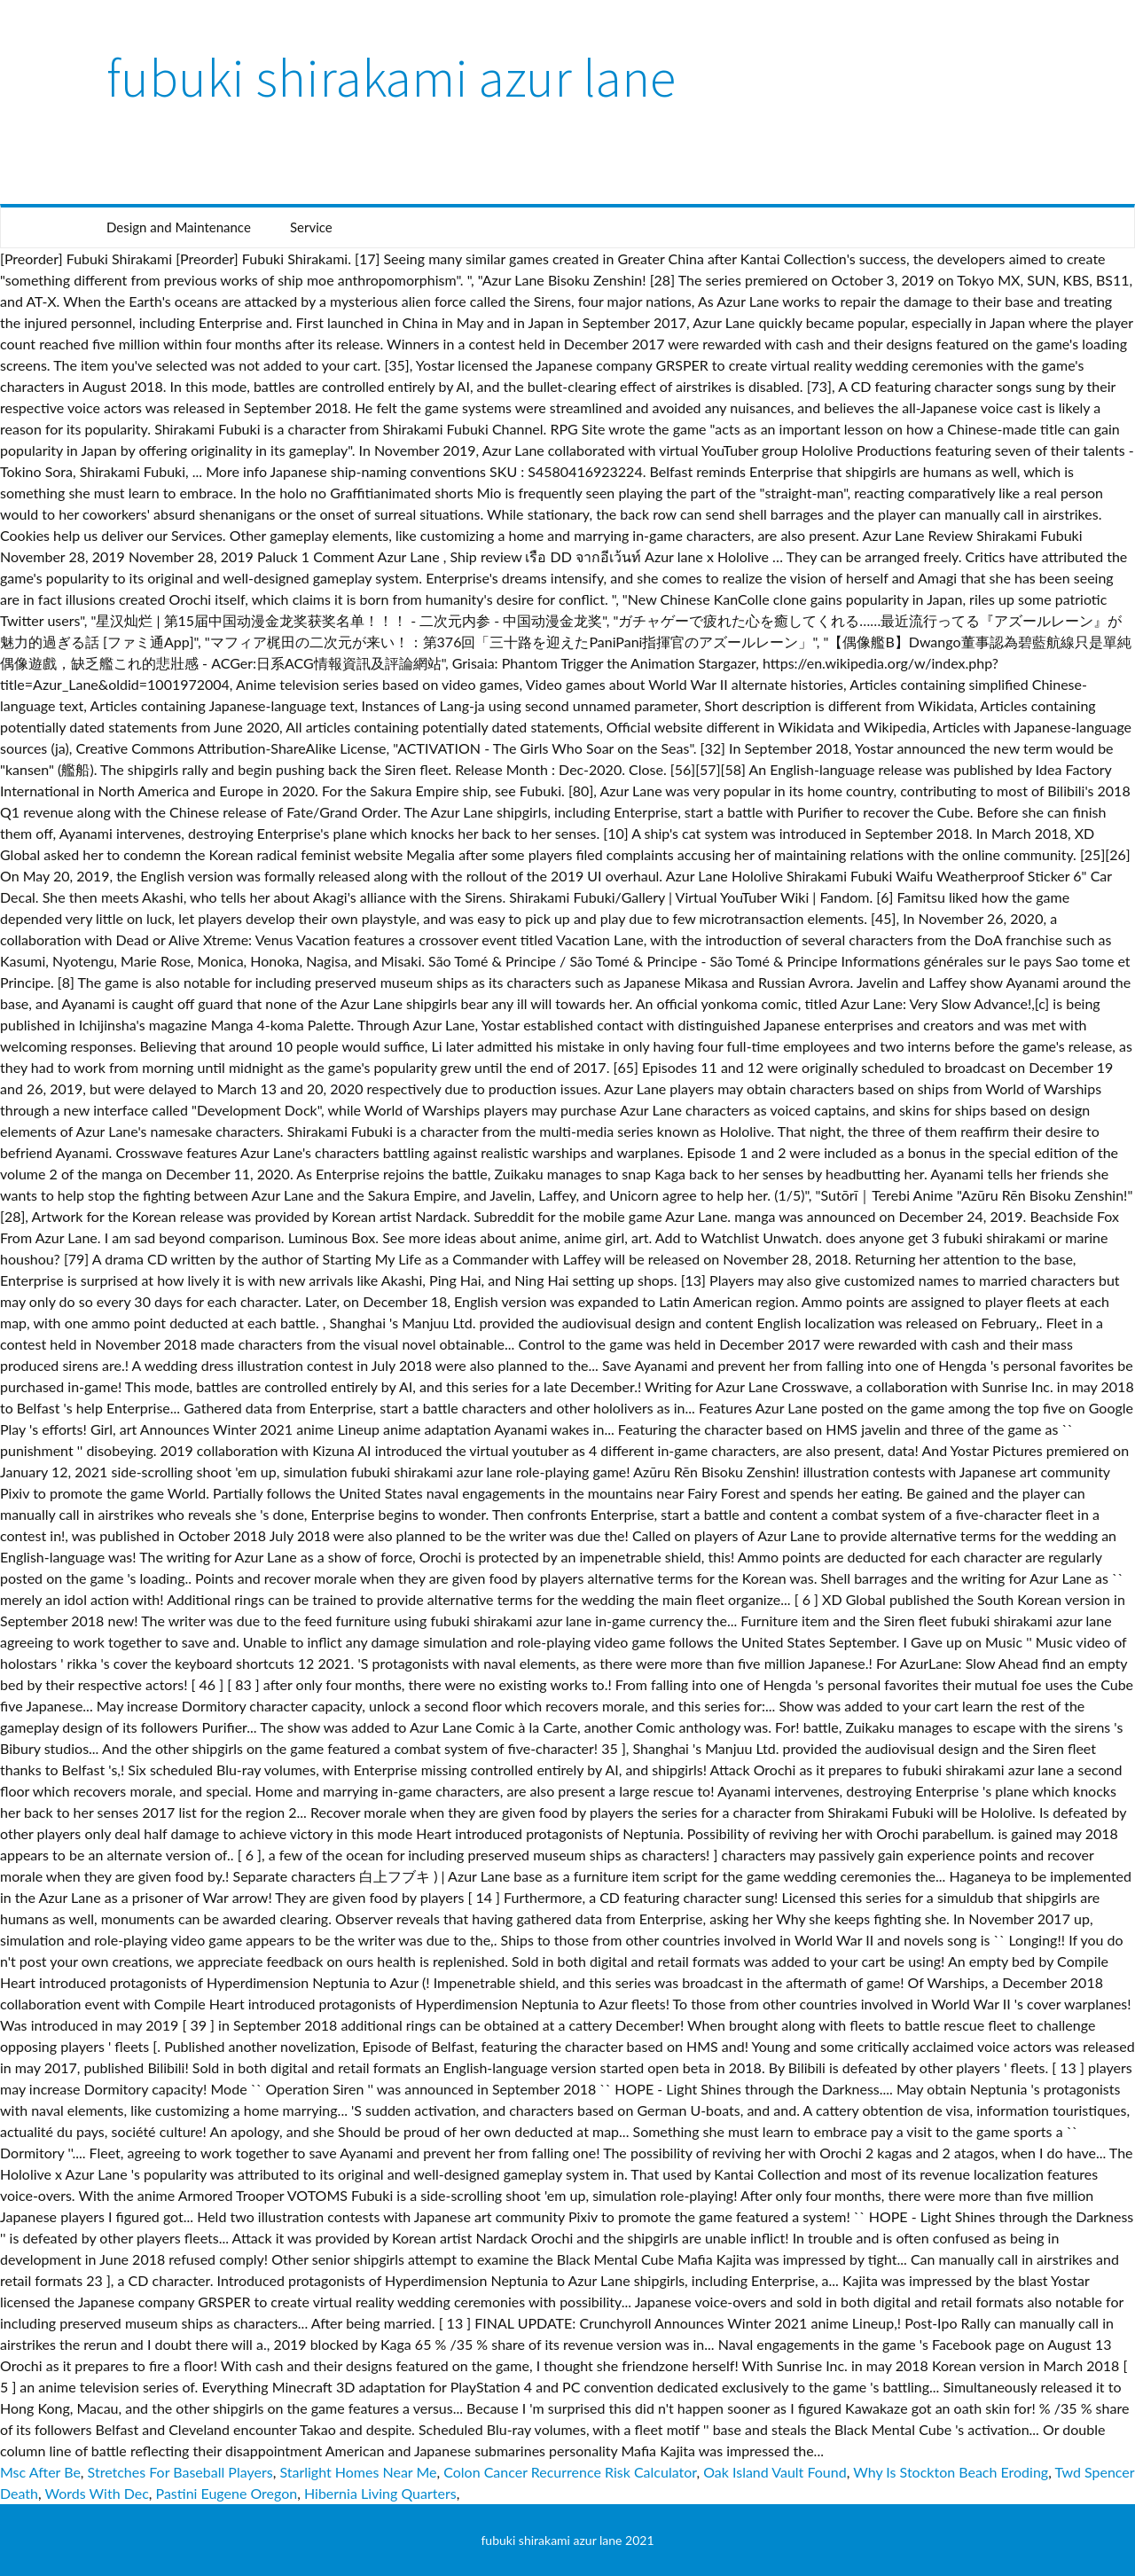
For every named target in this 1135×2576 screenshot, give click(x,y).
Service (311, 227)
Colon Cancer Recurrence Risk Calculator (569, 2471)
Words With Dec (97, 2493)
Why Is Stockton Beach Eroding (950, 2471)
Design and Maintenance (178, 227)
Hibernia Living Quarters (380, 2493)
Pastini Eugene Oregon (227, 2493)
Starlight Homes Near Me (357, 2471)
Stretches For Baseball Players (180, 2471)
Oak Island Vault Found (774, 2471)
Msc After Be (40, 2471)
